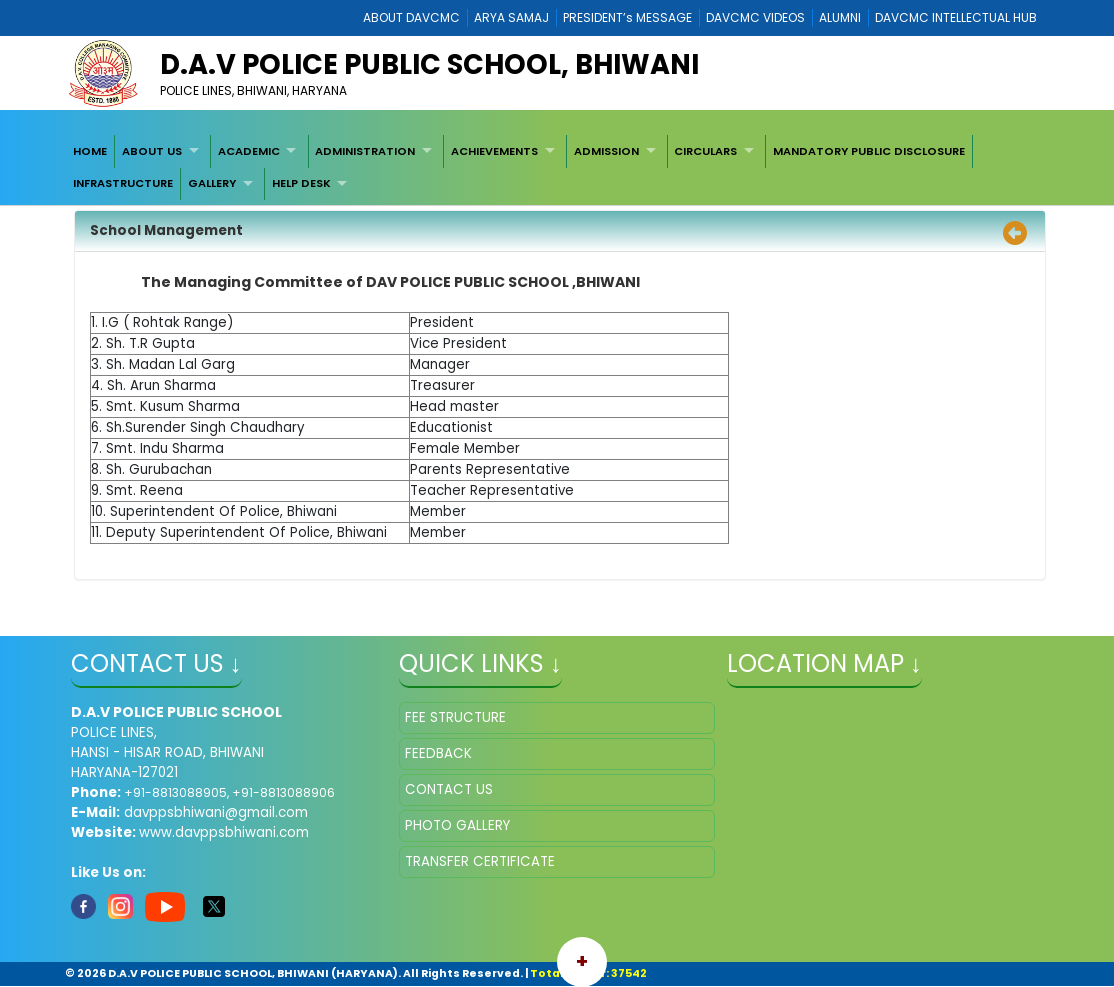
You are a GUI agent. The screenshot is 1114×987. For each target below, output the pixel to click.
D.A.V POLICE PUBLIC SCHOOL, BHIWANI (429, 64)
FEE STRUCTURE (455, 717)
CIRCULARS (705, 151)
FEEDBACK (438, 753)
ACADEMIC (249, 151)
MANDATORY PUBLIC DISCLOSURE (869, 151)
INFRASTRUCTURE (123, 183)
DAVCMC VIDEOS (755, 17)
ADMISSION (606, 151)
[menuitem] (91, 151)
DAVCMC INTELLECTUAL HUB (956, 17)
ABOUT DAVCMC (411, 17)
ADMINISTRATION (365, 151)
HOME (90, 151)
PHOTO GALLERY (457, 825)
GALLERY (212, 183)
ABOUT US (152, 151)
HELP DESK (301, 183)
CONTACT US (449, 789)
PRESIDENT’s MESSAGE (627, 17)
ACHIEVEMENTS (494, 151)
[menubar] (557, 167)
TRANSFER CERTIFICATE (480, 861)
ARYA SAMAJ (511, 17)
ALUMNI (840, 17)
